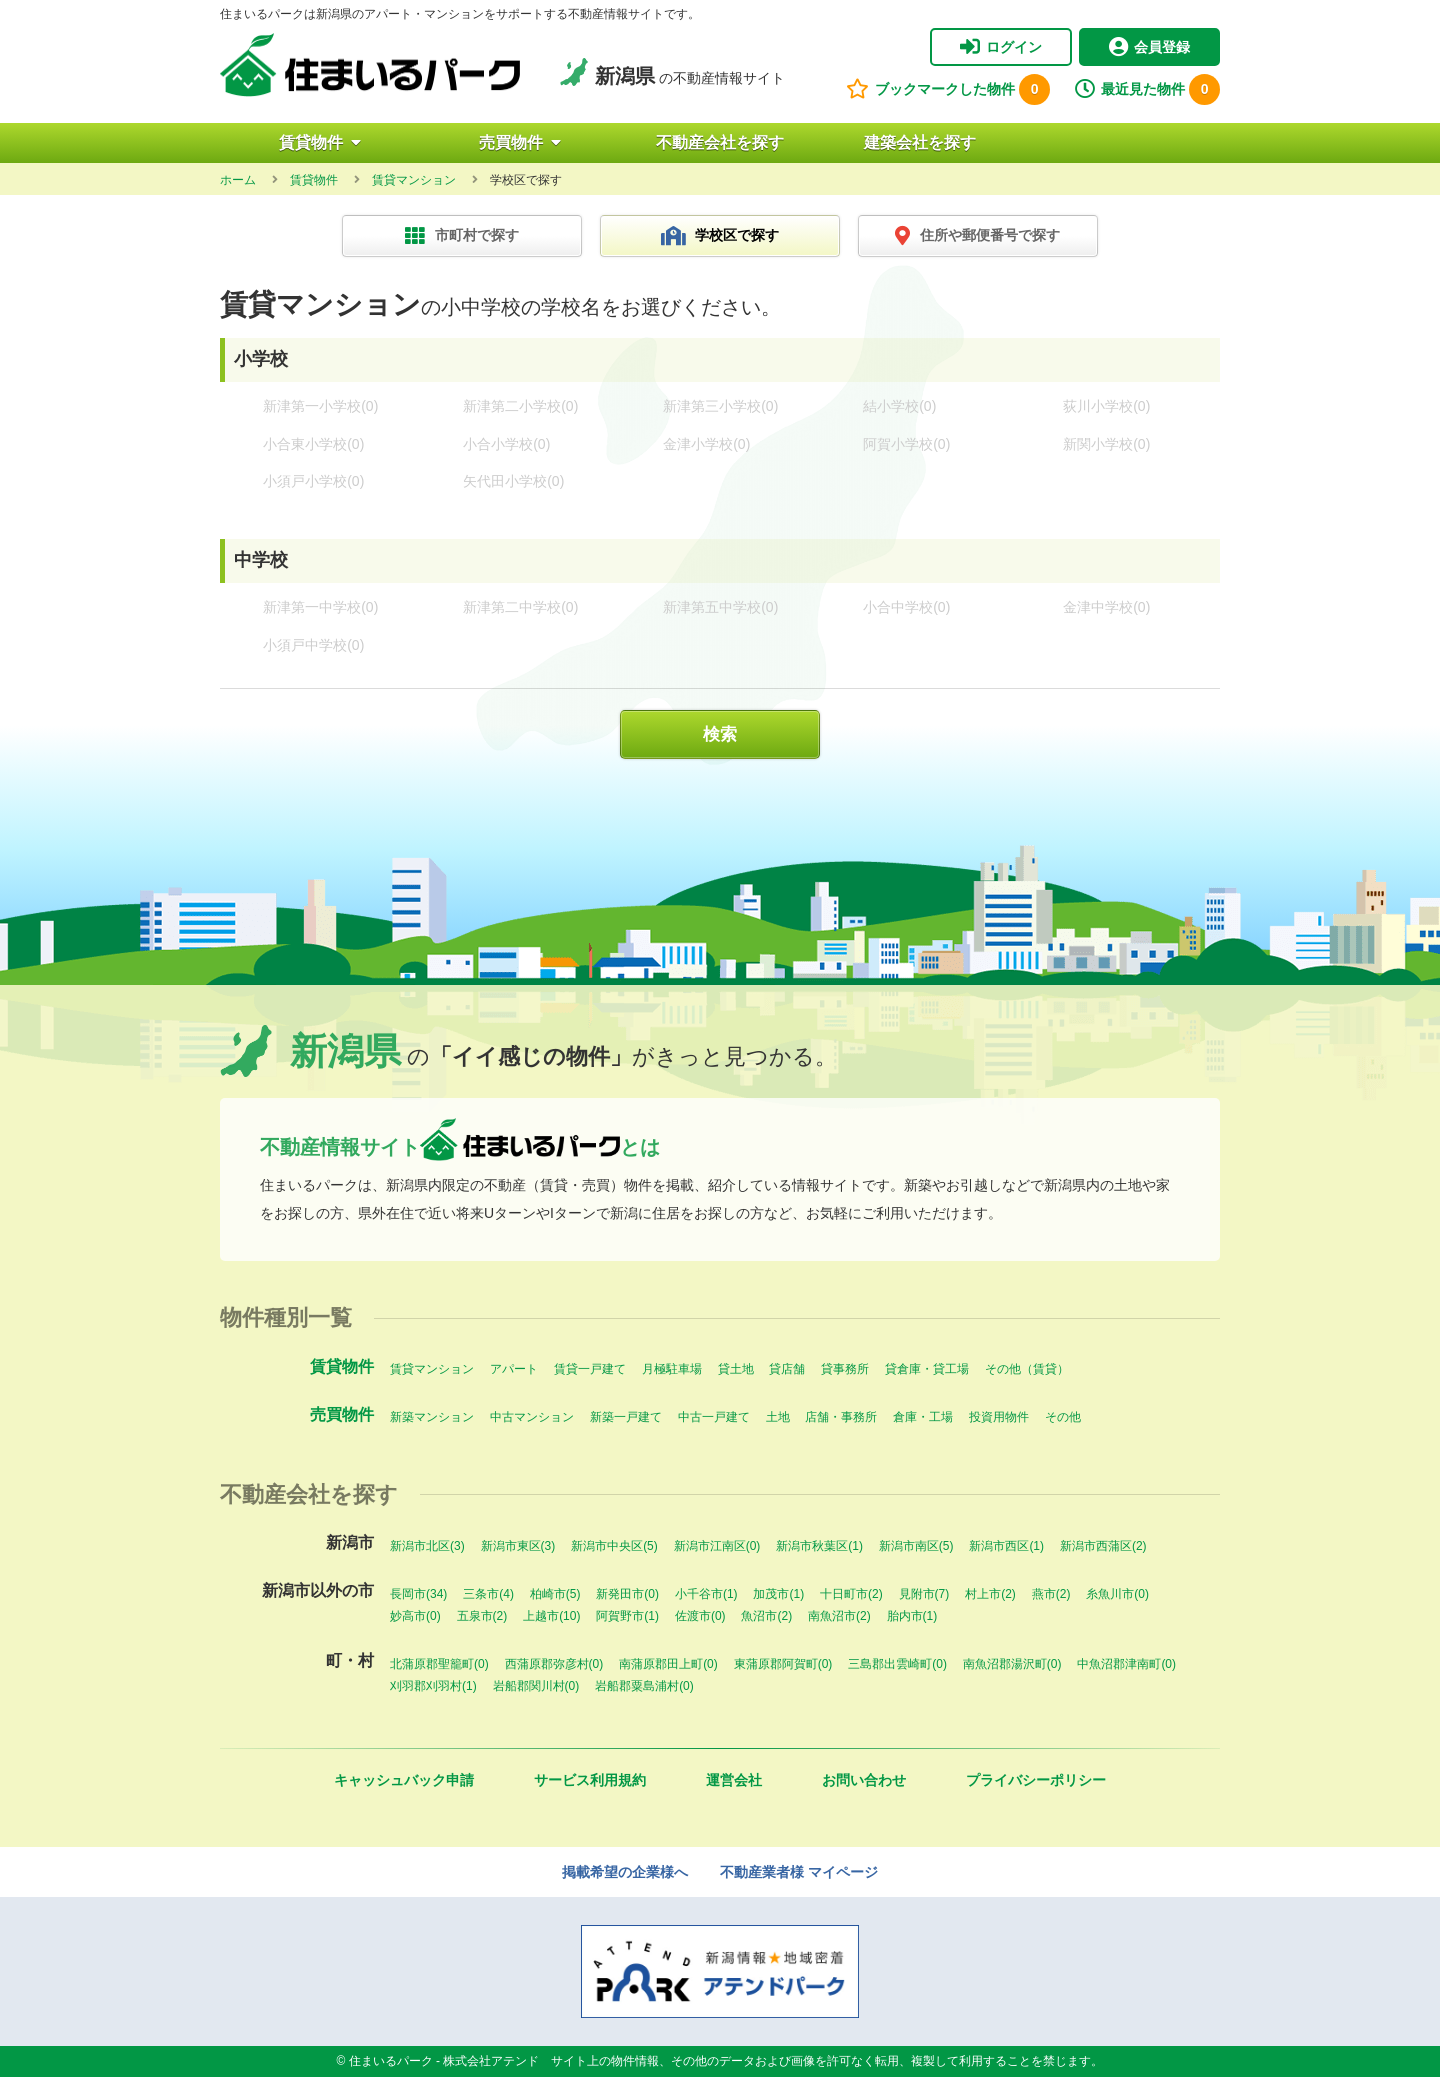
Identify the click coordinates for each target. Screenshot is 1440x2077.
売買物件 (520, 142)
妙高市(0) (415, 1616)
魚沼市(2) (766, 1616)
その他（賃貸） (1027, 1369)
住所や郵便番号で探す (977, 236)
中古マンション (532, 1417)
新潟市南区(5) (916, 1546)
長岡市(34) (418, 1594)
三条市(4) (488, 1594)
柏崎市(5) (555, 1594)
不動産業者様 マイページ (799, 1872)
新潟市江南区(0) (717, 1546)
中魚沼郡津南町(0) (1126, 1664)
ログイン (1001, 47)
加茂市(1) (778, 1594)
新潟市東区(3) (518, 1546)
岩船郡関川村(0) (536, 1686)
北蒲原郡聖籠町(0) (439, 1664)
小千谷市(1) (706, 1594)
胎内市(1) (912, 1616)
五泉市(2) (482, 1616)
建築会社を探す (920, 142)
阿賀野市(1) (627, 1616)
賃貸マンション (432, 1369)
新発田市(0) (627, 1594)
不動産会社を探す (720, 142)
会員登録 (1149, 47)
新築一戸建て (626, 1417)
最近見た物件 (1147, 89)
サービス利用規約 (590, 1780)
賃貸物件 (320, 142)
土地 (778, 1417)
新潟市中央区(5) (614, 1546)
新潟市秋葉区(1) (819, 1546)
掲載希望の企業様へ (625, 1872)
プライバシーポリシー (1036, 1780)
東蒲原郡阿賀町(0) (783, 1664)
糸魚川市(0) (1117, 1594)
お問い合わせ (864, 1780)
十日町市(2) (851, 1594)
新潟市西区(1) (1006, 1546)
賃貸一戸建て (590, 1369)
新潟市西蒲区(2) (1103, 1546)
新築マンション (432, 1417)
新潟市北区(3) (427, 1546)
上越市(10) (551, 1616)
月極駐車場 (672, 1369)
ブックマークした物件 (948, 89)
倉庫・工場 (923, 1417)
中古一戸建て (714, 1417)
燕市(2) (1051, 1594)
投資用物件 (999, 1417)
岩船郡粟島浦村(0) (644, 1686)
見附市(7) (924, 1594)
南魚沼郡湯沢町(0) (1012, 1664)
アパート (514, 1369)
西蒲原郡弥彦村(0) (554, 1664)
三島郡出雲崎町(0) (897, 1664)
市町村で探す (462, 236)
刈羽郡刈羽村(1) (433, 1686)
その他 (1063, 1417)
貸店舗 (787, 1369)
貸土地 (736, 1369)
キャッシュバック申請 (404, 1780)
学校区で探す (720, 236)
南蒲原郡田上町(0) (668, 1664)
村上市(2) (990, 1594)
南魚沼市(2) (839, 1616)
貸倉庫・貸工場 (927, 1369)
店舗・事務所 (841, 1417)
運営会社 (734, 1780)
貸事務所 (845, 1369)
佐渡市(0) (700, 1616)
